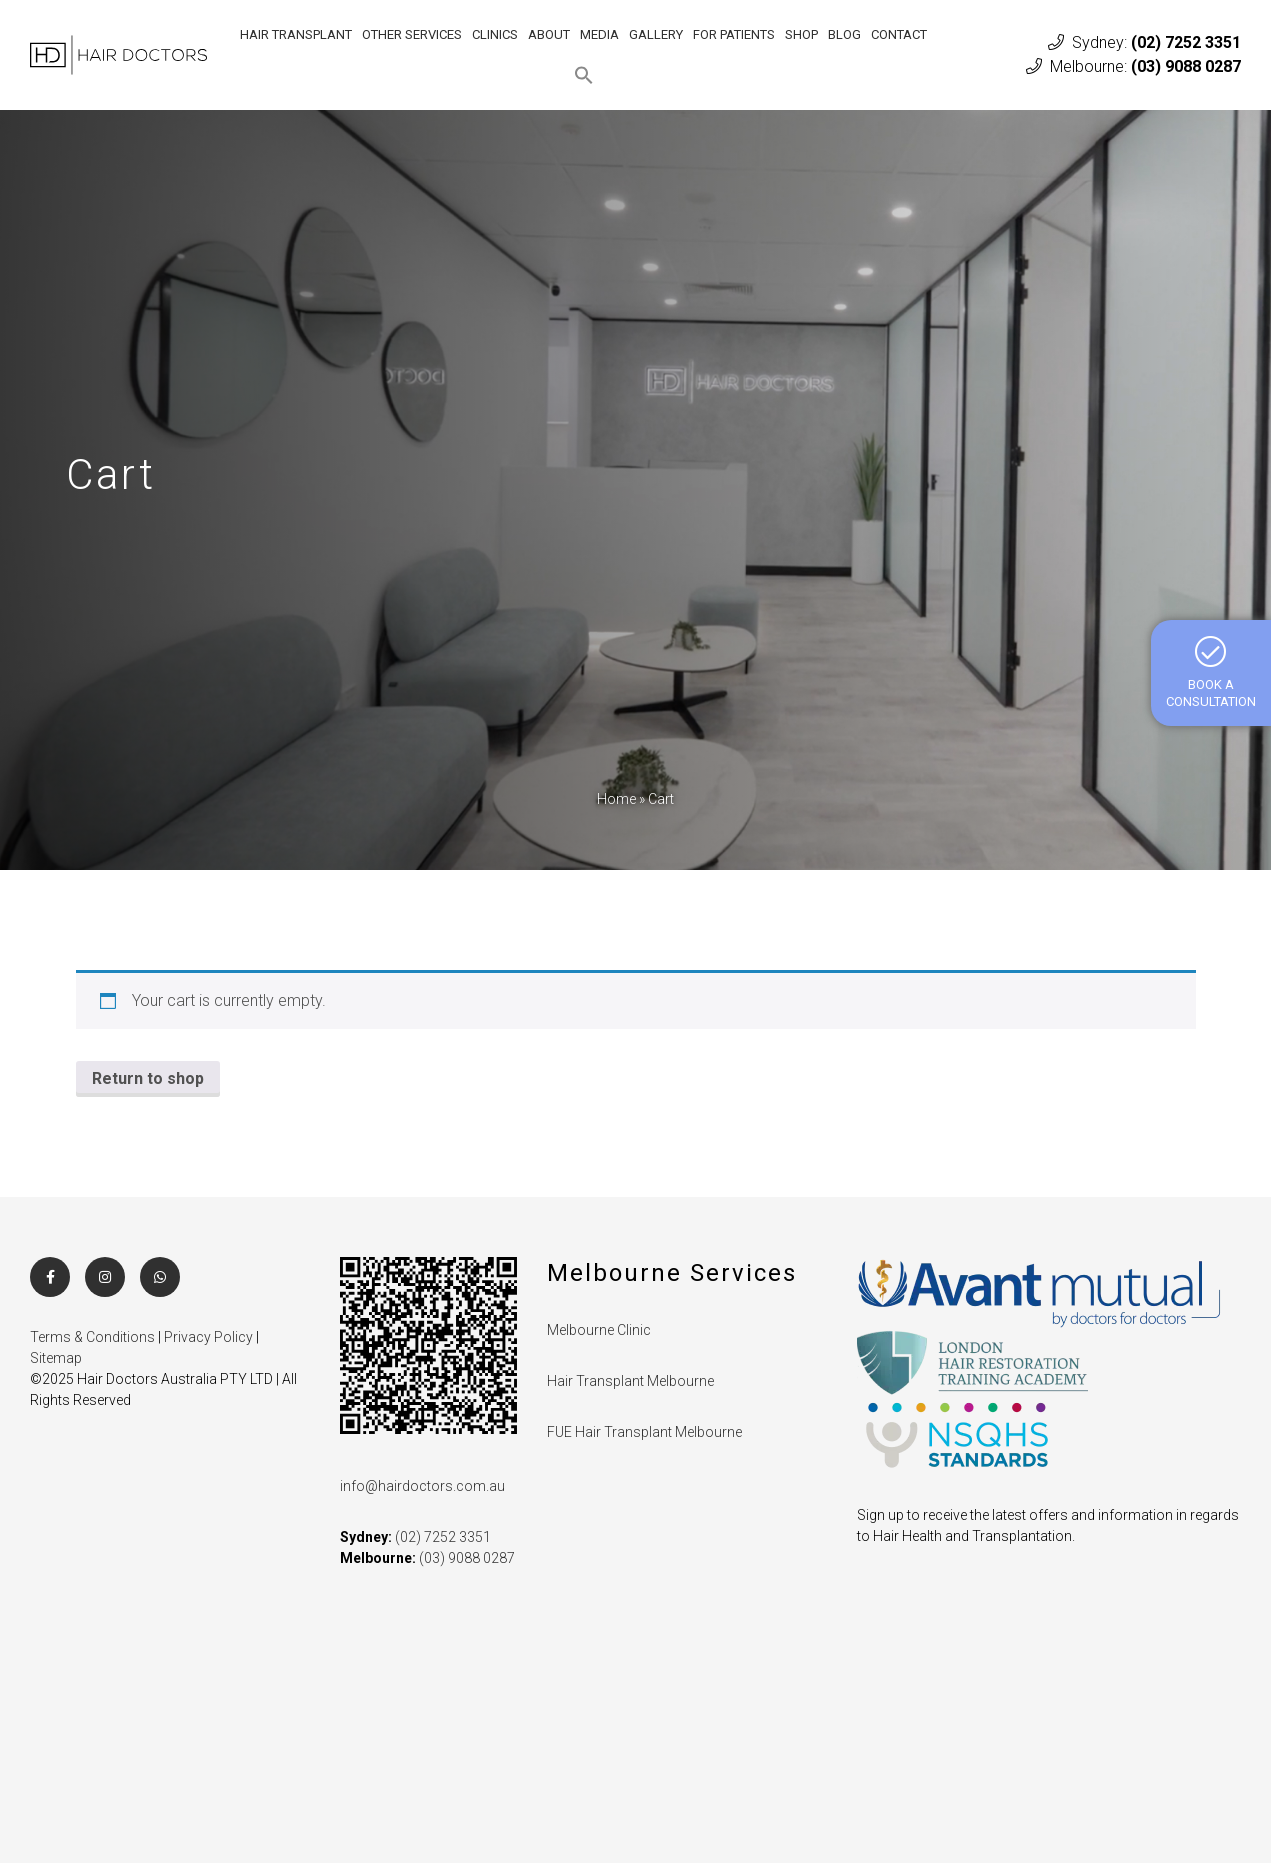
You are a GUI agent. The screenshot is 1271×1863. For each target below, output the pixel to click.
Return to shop (148, 1078)
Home (616, 799)
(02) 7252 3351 (1186, 42)
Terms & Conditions (92, 1337)
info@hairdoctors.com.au (422, 1486)
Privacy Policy (208, 1337)
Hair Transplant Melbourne (630, 1381)
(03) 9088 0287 (1186, 66)
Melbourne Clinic (599, 1330)
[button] (584, 75)
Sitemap (56, 1358)
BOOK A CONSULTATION (1211, 672)
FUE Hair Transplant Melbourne (644, 1432)
